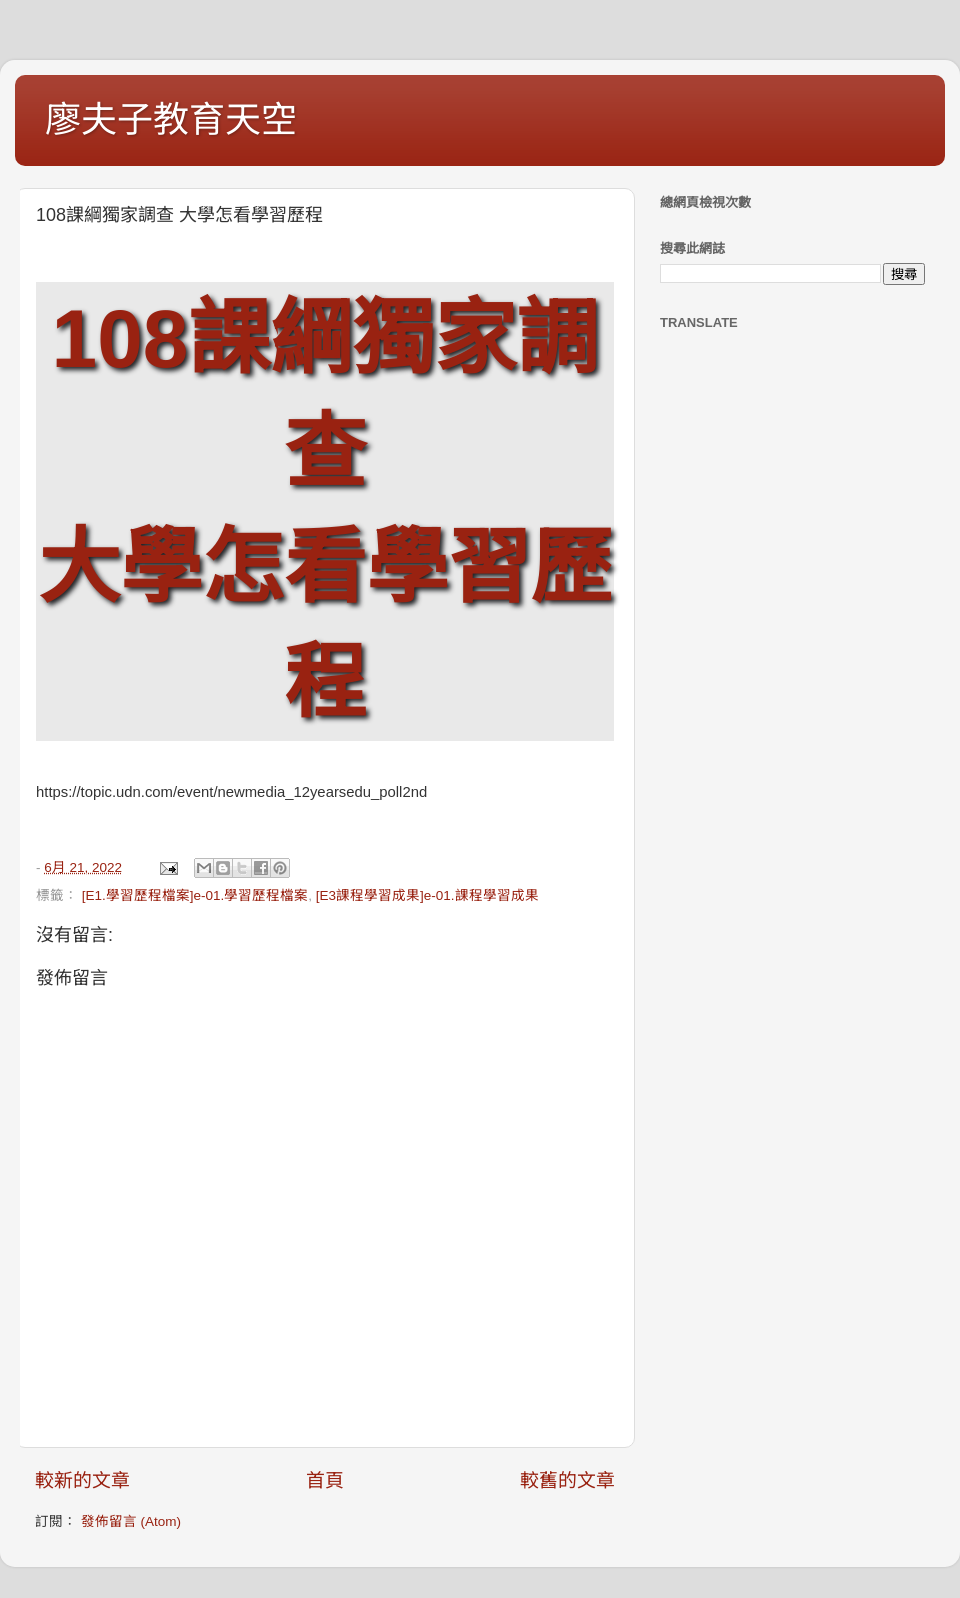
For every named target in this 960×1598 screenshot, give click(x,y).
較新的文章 (82, 1480)
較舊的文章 (567, 1480)
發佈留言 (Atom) (131, 1521)
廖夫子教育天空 (171, 119)
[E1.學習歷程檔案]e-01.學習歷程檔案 (195, 895)
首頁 (325, 1480)
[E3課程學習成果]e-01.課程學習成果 (427, 895)
